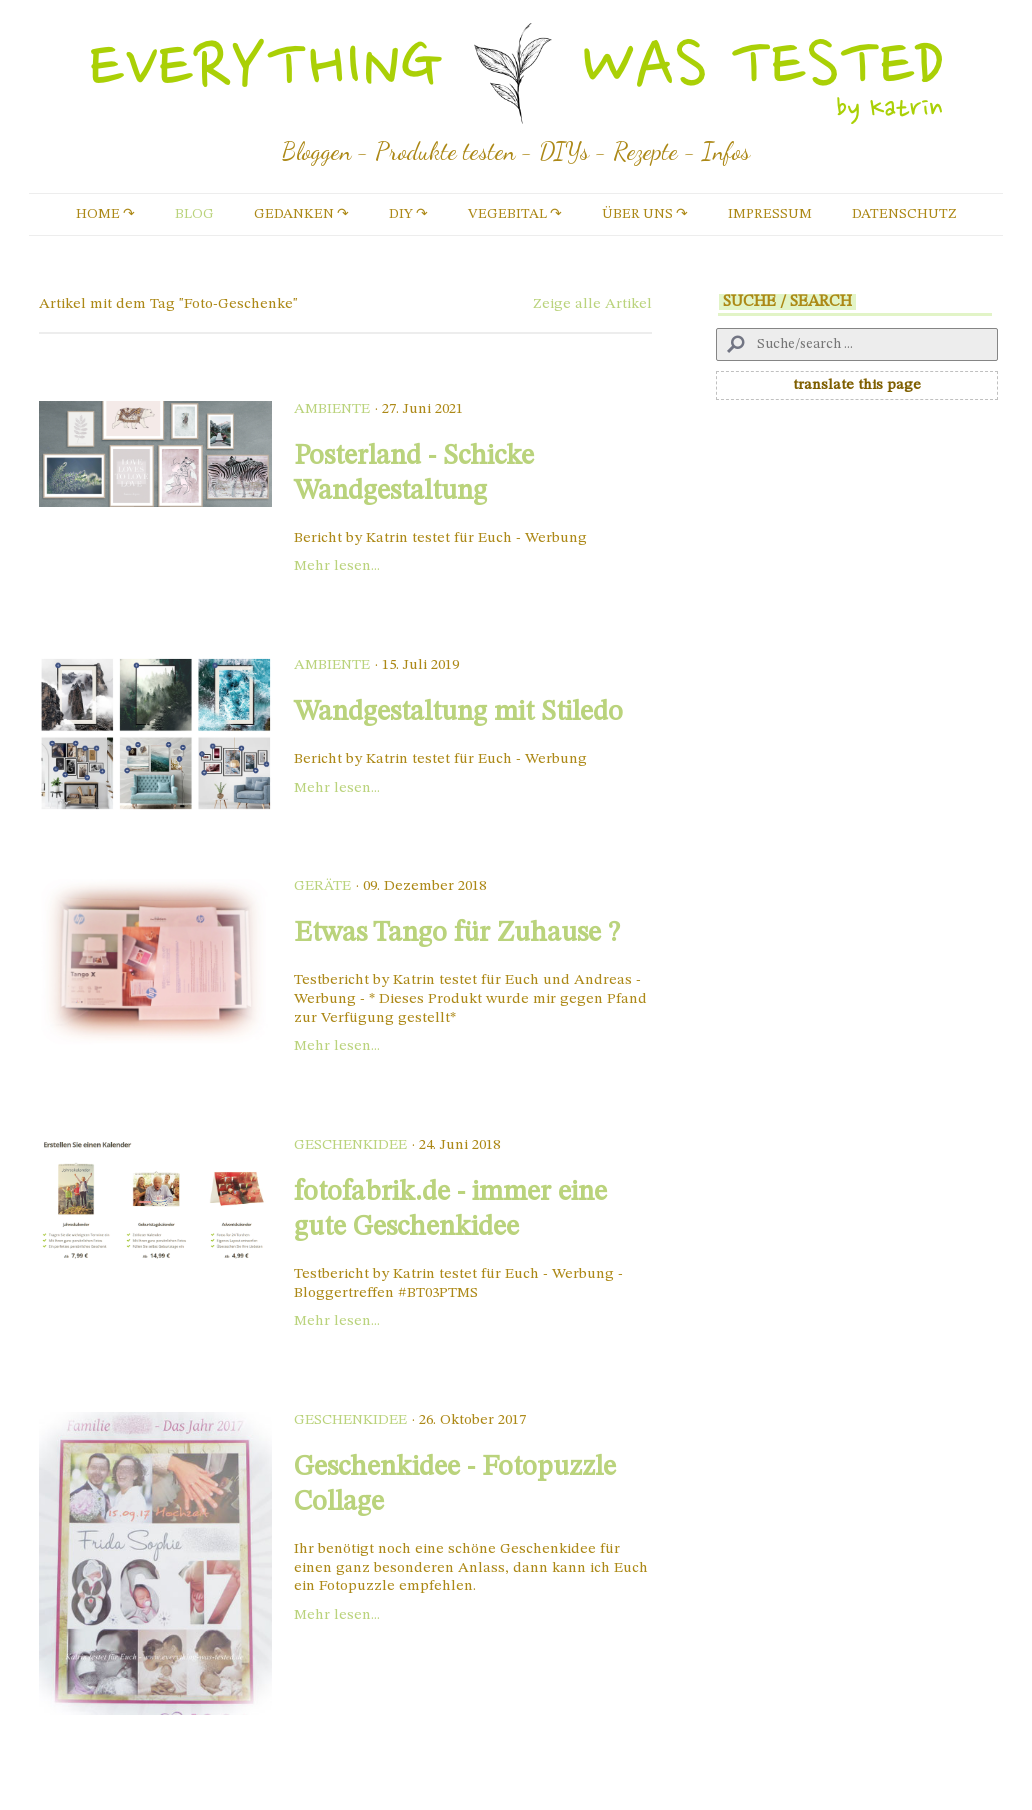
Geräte (322, 886)
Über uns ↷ (645, 214)
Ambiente (332, 409)
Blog (194, 214)
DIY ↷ (408, 214)
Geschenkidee (350, 1145)
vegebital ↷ (515, 214)
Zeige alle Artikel (592, 304)
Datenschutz (904, 214)
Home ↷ (105, 214)
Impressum (770, 214)
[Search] (857, 344)
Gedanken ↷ (301, 214)
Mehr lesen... (337, 566)
